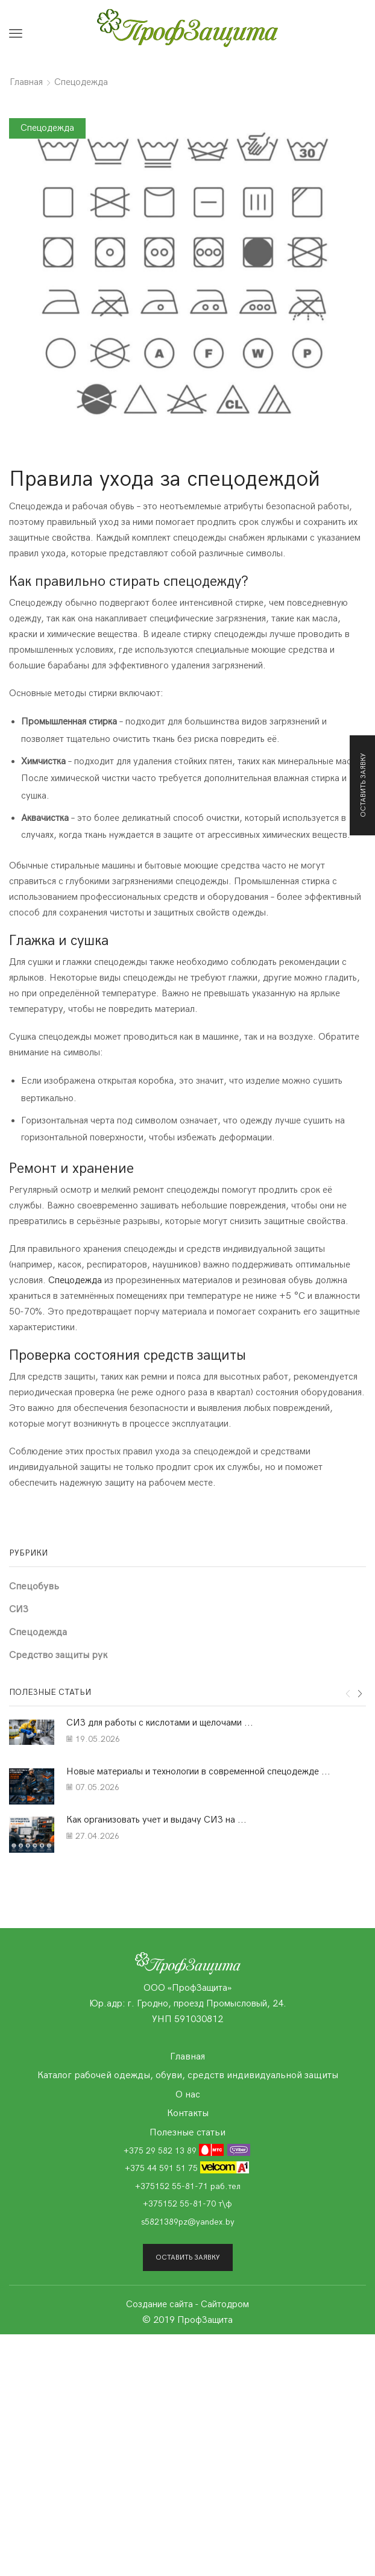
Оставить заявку (188, 2257)
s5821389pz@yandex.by (188, 2222)
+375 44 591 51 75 (187, 2167)
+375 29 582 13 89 (187, 2150)
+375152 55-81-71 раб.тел (188, 2186)
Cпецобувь (34, 1586)
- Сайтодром (222, 2304)
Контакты (188, 2113)
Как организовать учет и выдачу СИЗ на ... (156, 1820)
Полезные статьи (187, 2132)
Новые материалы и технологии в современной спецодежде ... (198, 1771)
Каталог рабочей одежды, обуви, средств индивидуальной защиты (187, 2075)
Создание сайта (159, 2304)
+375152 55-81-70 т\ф (187, 2204)
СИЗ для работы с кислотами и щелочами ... (159, 1723)
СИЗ (18, 1609)
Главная (26, 82)
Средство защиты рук (58, 1655)
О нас (187, 2094)
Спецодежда (81, 82)
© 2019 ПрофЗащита (187, 2320)
